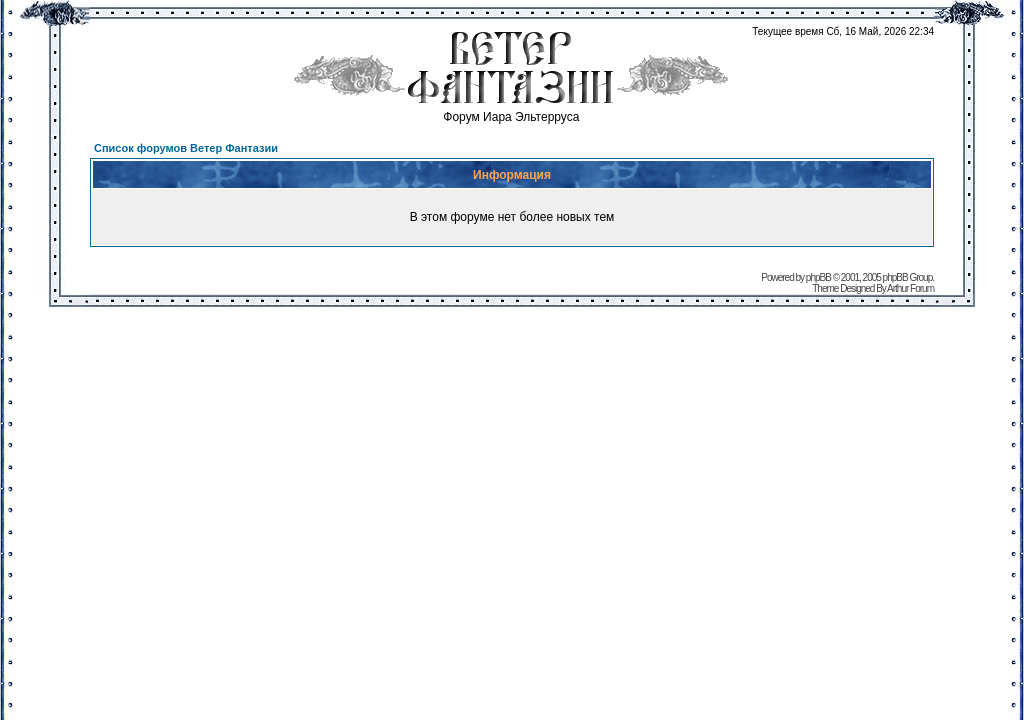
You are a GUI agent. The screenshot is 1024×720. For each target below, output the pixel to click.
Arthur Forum (910, 288)
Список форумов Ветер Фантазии (186, 148)
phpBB (818, 277)
